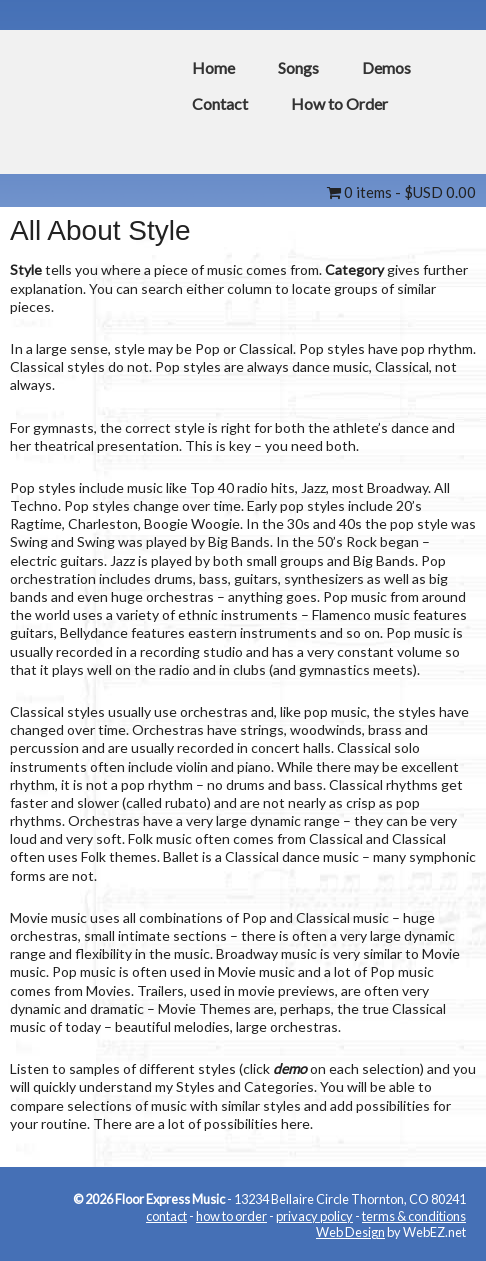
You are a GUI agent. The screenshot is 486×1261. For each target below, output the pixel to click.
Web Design (350, 1232)
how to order (231, 1216)
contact (166, 1216)
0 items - (401, 192)
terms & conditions (414, 1216)
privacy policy (314, 1216)
